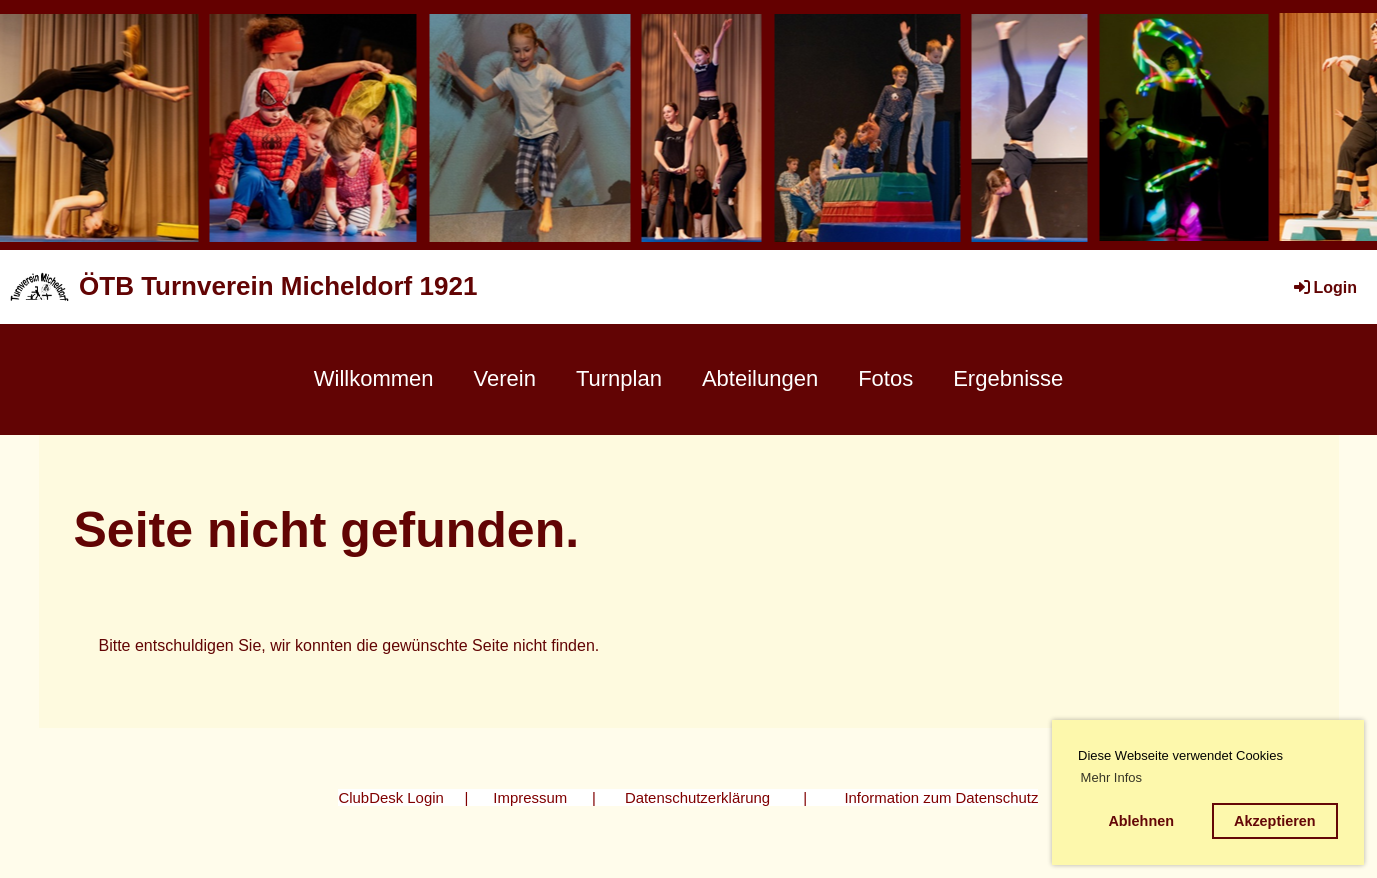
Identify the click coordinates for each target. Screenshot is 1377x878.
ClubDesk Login (390, 797)
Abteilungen (760, 378)
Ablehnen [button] (1141, 821)
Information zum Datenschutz (941, 797)
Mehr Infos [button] (1111, 777)
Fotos (885, 378)
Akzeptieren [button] (1275, 821)
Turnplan (619, 378)
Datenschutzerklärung (697, 797)
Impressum (530, 797)
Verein (505, 378)
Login (1324, 287)
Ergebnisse (1008, 378)
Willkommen (374, 378)
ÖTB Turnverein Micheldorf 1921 (278, 286)
